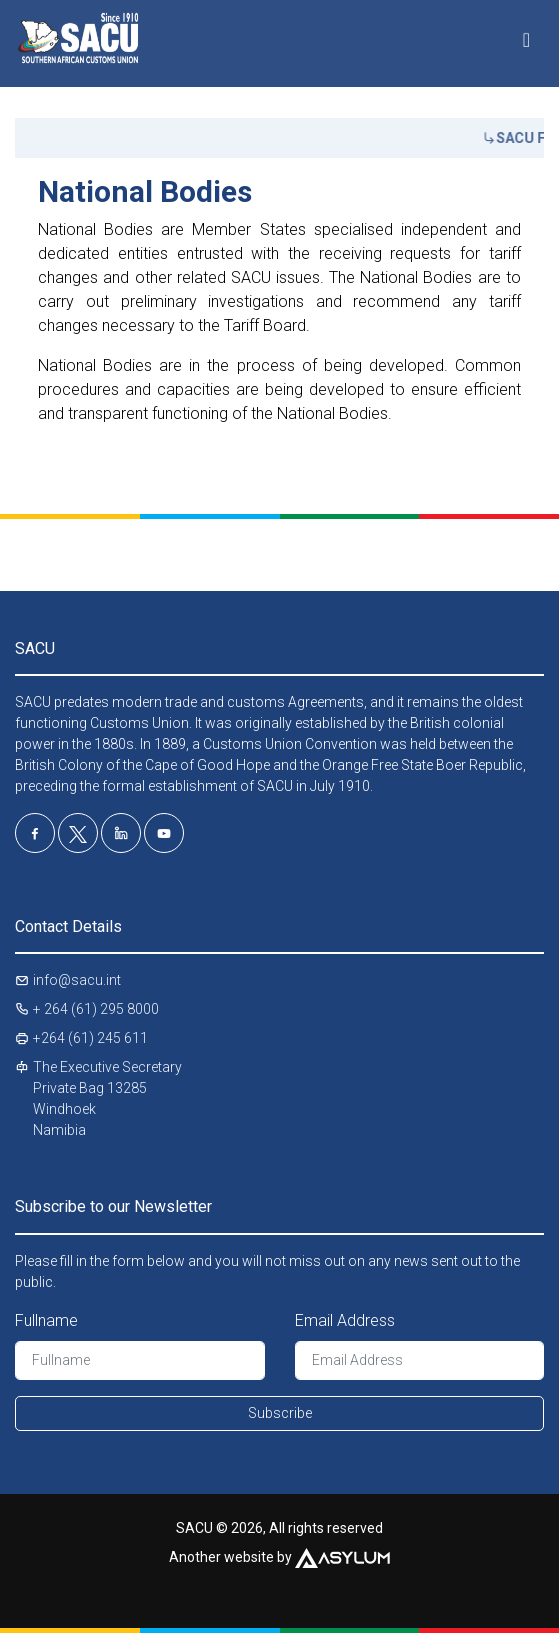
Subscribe (280, 1413)
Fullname (46, 1320)
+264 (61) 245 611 (90, 1038)
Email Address (345, 1320)
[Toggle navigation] (526, 33)
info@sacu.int (77, 980)
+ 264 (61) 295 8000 (96, 1009)
